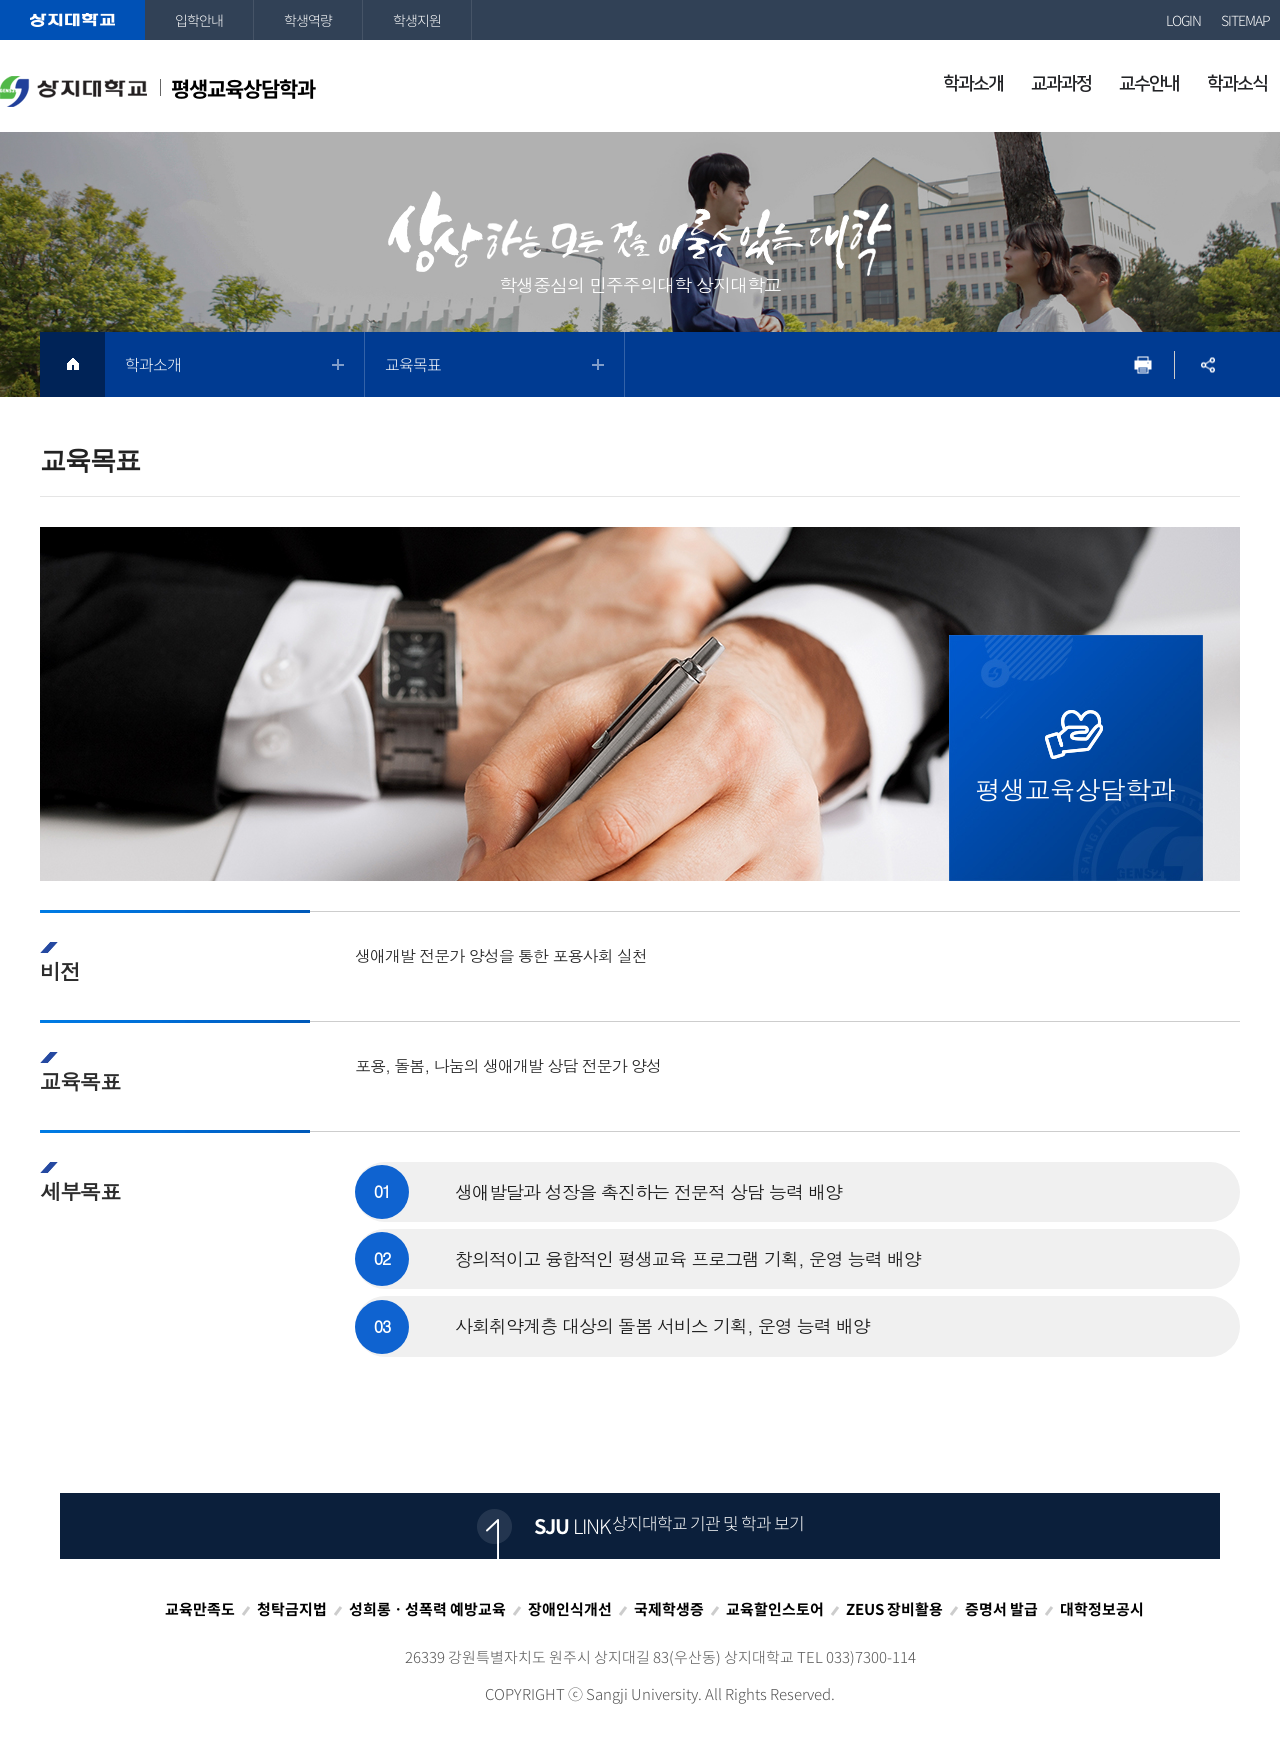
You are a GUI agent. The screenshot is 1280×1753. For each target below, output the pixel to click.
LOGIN (1183, 20)
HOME (72, 364)
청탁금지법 (292, 1609)
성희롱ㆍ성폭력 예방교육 (427, 1609)
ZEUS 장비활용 (894, 1609)
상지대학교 (72, 20)
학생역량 (308, 20)
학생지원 (417, 20)
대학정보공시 (1102, 1609)
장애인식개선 (570, 1609)
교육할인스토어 (775, 1609)
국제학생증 (669, 1609)
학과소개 (153, 364)
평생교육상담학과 (157, 90)
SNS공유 (1207, 364)
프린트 (1142, 364)
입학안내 (199, 20)
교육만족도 (200, 1609)
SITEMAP (1245, 20)
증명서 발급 (1001, 1609)
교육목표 (413, 364)
